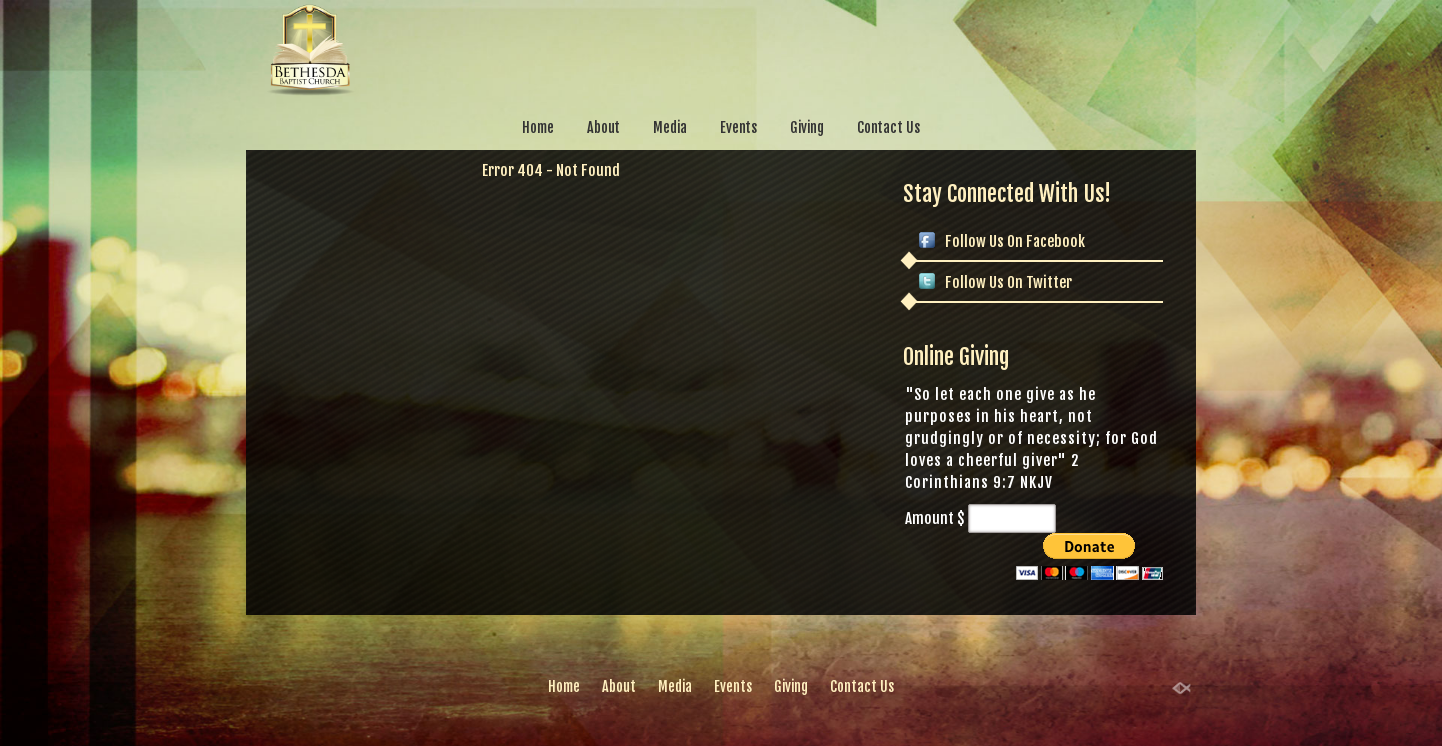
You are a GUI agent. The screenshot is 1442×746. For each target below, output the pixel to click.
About (604, 127)
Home (538, 127)
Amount (929, 518)
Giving (806, 127)
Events (738, 127)
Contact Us (888, 127)
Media (670, 127)
